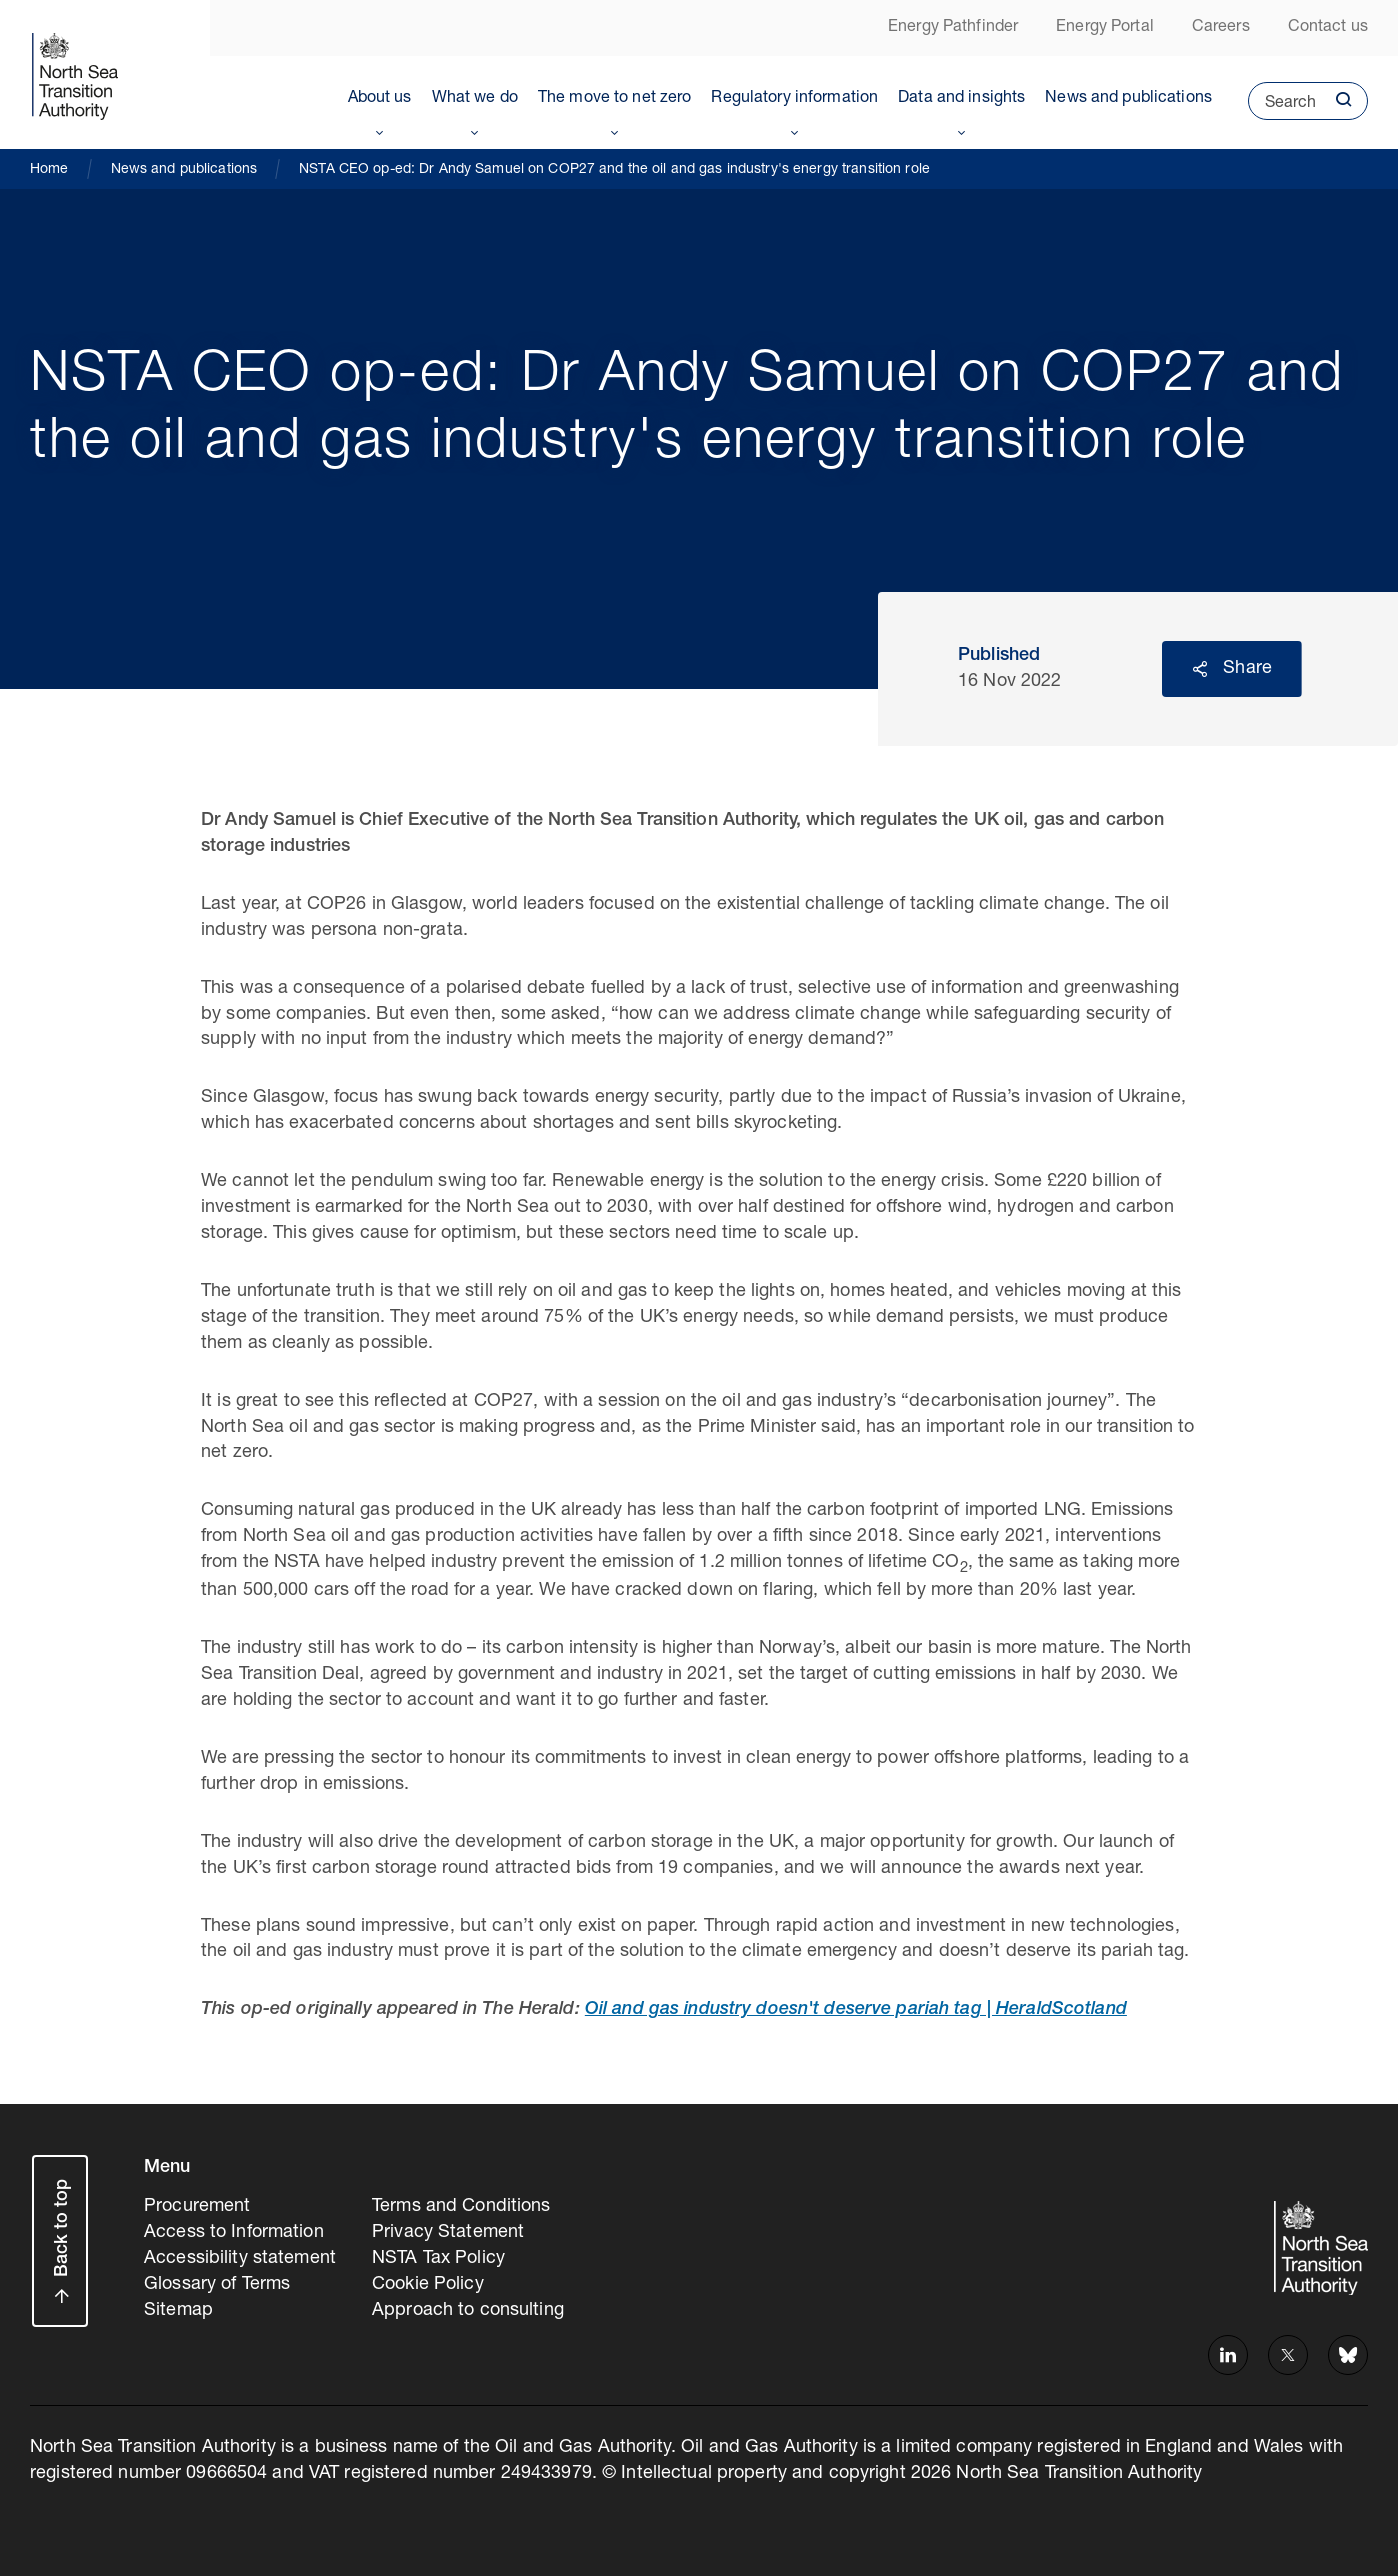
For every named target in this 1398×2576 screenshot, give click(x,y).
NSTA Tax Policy (438, 2259)
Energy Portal (1105, 28)
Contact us (1328, 28)
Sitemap (178, 2311)
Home (49, 170)
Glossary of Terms (217, 2285)
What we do (475, 99)
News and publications (1128, 99)
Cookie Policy (428, 2285)
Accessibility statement (240, 2259)
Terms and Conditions (461, 2207)
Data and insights (961, 99)
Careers (1221, 28)
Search (1282, 108)
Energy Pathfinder (953, 28)
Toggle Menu (380, 129)
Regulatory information (794, 99)
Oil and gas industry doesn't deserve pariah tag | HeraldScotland (856, 2010)
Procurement (197, 2207)
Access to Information (234, 2233)
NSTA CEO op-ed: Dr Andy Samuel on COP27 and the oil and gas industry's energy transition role (614, 170)
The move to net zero (615, 99)
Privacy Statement (448, 2233)
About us (380, 99)
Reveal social (1200, 669)
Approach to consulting (468, 2311)
